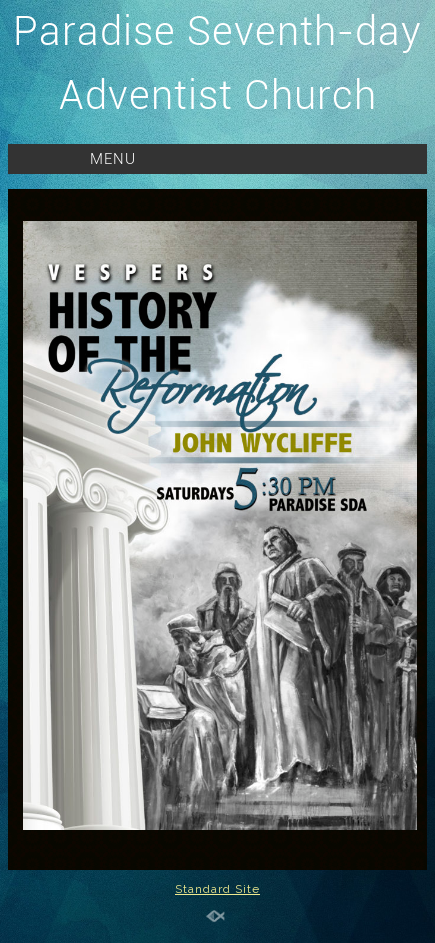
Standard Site (217, 889)
